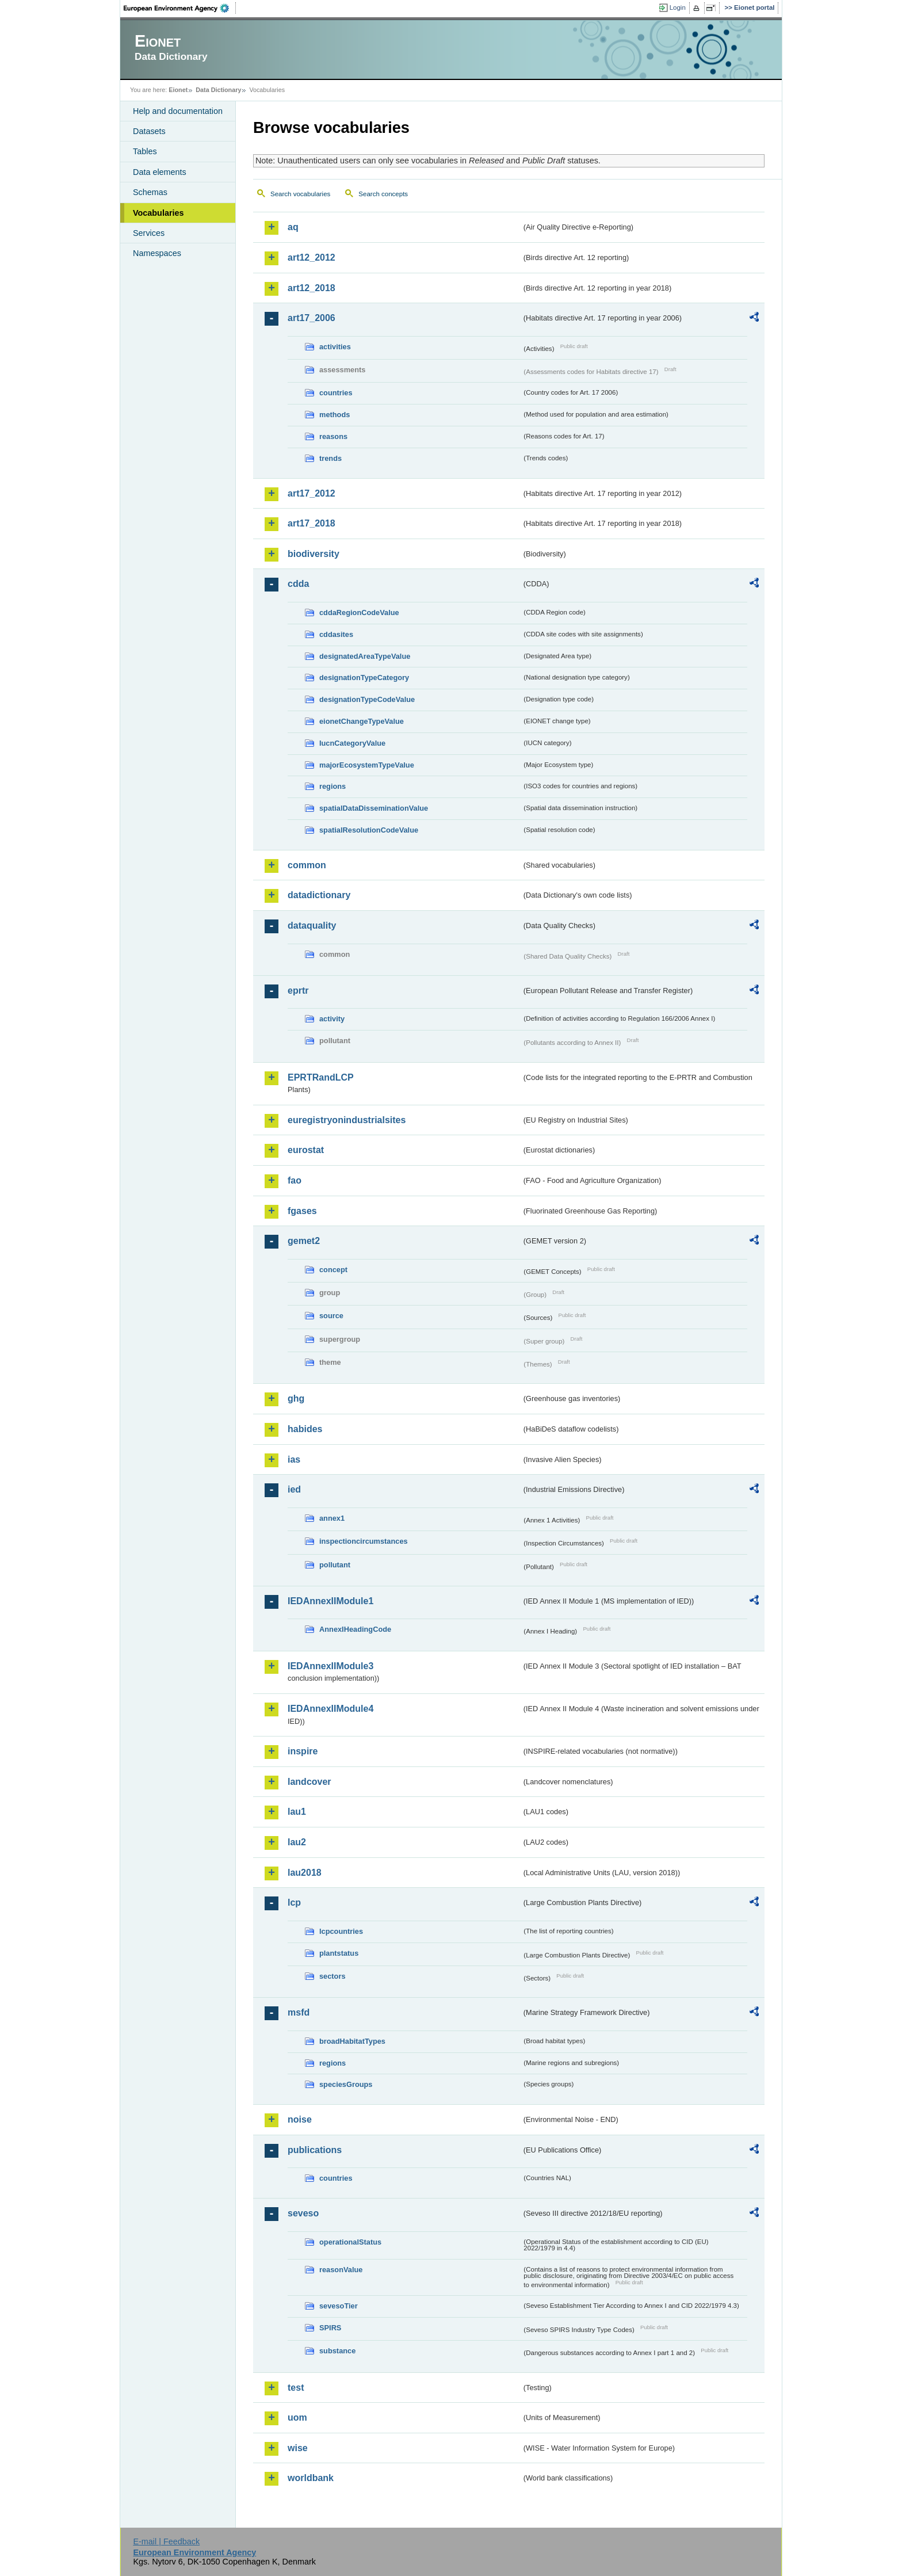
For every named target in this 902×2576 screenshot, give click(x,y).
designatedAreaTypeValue (364, 656)
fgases (302, 1211)
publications (315, 2150)
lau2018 (305, 1872)
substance (337, 2350)
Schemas (150, 192)
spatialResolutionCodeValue (368, 830)
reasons (333, 436)
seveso (303, 2213)
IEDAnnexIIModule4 (330, 1708)
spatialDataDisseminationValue (373, 808)
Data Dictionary (218, 89)
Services (149, 233)
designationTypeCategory (364, 677)
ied (294, 1489)
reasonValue (340, 2269)
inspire (303, 1751)
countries (336, 392)
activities (335, 346)
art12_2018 (311, 288)
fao (294, 1180)
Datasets (149, 131)
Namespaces (157, 253)
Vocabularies (158, 212)
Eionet (178, 89)
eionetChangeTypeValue (361, 721)
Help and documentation (178, 111)
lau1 (297, 1811)
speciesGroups (345, 2084)
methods (334, 414)
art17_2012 (311, 493)
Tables (145, 151)
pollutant (334, 1564)
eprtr (298, 990)
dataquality (312, 925)
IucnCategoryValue (352, 743)
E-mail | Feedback (166, 2541)
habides (305, 1429)
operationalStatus (350, 2242)
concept (333, 1269)
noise (300, 2119)
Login (678, 7)
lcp (294, 1902)
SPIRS (330, 2327)
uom (297, 2417)
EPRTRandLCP (321, 1077)
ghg (296, 1398)
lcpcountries (341, 1931)
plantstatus (338, 1953)
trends (330, 458)
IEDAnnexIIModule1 (330, 1601)
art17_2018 (311, 523)
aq (293, 227)
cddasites (336, 634)
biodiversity (313, 554)
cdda (298, 584)
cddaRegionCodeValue (359, 612)
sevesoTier (338, 2306)
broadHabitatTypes (352, 2041)
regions (332, 786)
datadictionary (319, 895)
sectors (332, 1976)
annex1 (332, 1518)
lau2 (297, 1842)
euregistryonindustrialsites (347, 1120)
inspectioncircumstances (363, 1541)
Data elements (159, 172)
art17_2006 (311, 318)
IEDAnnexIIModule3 (330, 1666)
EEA (180, 8)
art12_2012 (311, 257)
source (331, 1315)
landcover (309, 1782)
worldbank (311, 2478)
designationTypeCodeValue (367, 699)
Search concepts (383, 193)
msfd (298, 2012)
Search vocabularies (300, 193)
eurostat (306, 1150)
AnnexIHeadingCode (355, 1629)
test (296, 2387)
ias (294, 1459)
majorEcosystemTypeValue (366, 765)
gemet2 (304, 1241)
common (307, 865)
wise (298, 2448)
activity (332, 1018)
